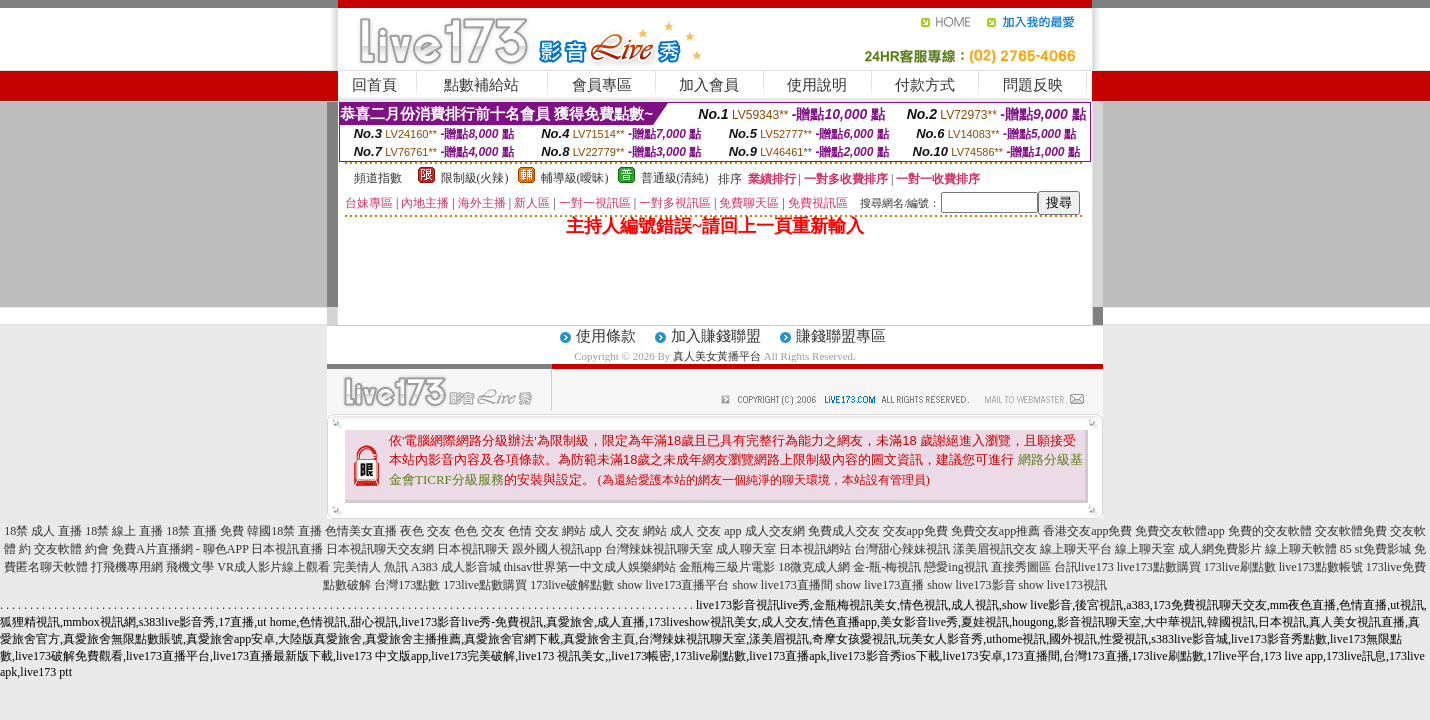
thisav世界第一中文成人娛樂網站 (590, 567)
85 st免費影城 (1375, 549)
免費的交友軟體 (1270, 531)
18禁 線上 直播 (124, 531)
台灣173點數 (407, 585)
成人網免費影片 (1220, 549)
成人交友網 (775, 531)
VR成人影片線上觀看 (273, 567)
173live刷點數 (1240, 567)
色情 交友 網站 (547, 531)
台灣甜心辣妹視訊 (902, 549)
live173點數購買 (1159, 567)
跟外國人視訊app (556, 549)
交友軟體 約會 (71, 549)
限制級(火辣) (475, 178)
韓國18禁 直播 (284, 531)
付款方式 (925, 85)
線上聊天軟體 (1301, 549)
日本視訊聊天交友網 (380, 549)
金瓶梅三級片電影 (727, 567)
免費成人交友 (844, 531)
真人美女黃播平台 (717, 356)
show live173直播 (880, 585)
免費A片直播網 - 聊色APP (180, 549)
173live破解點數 (572, 585)
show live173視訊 (1063, 585)
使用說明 (817, 85)
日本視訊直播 (287, 549)
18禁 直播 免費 (205, 531)
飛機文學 (190, 567)
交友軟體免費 (1351, 531)
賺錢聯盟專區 (841, 336)
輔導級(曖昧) (575, 178)
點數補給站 (481, 85)
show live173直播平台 (673, 585)
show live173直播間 (782, 585)
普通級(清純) (675, 178)
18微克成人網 (814, 567)
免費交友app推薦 (995, 531)
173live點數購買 (485, 585)
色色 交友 (479, 531)
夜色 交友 (425, 531)
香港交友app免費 (1087, 531)
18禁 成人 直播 (43, 531)
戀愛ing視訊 (955, 567)
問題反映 (1033, 85)
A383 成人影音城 (456, 567)
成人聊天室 (746, 549)
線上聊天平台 (1076, 549)
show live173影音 (971, 585)
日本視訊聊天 (473, 549)
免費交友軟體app (1179, 531)
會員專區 (602, 85)
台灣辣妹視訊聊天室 (659, 549)
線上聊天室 (1145, 549)
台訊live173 (1084, 567)
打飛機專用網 (127, 567)
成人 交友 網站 (628, 531)
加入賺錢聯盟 (716, 336)
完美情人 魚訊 (370, 567)
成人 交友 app (705, 531)
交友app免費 (915, 531)
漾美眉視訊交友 (995, 549)
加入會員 (709, 85)
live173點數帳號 (1321, 567)
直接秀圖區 (1021, 567)
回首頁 (374, 85)
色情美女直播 (361, 531)
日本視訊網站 (815, 549)
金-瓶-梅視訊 (887, 567)
